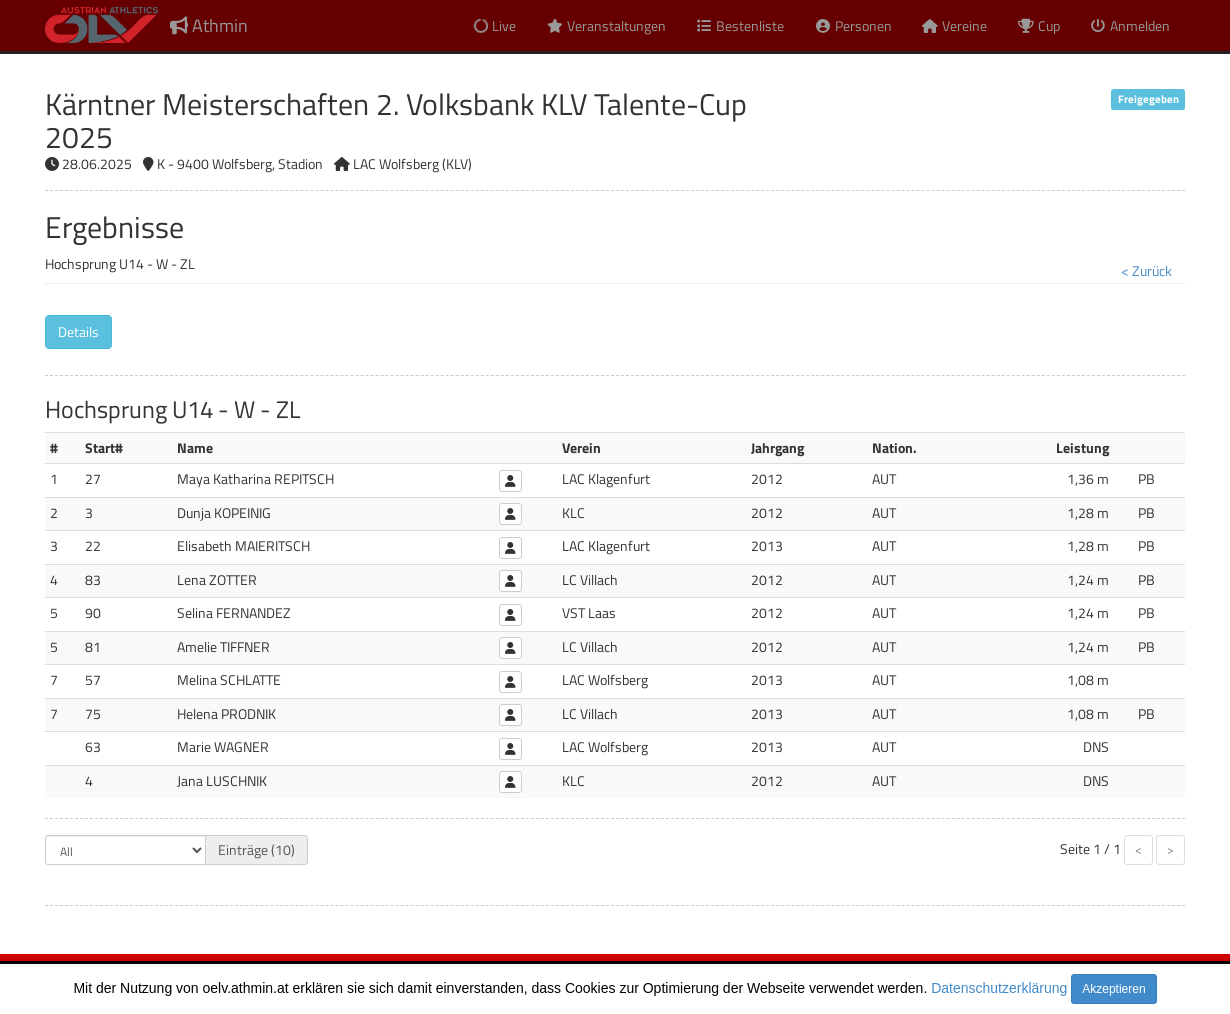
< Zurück (1146, 270)
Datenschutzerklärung (999, 988)
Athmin (209, 25)
